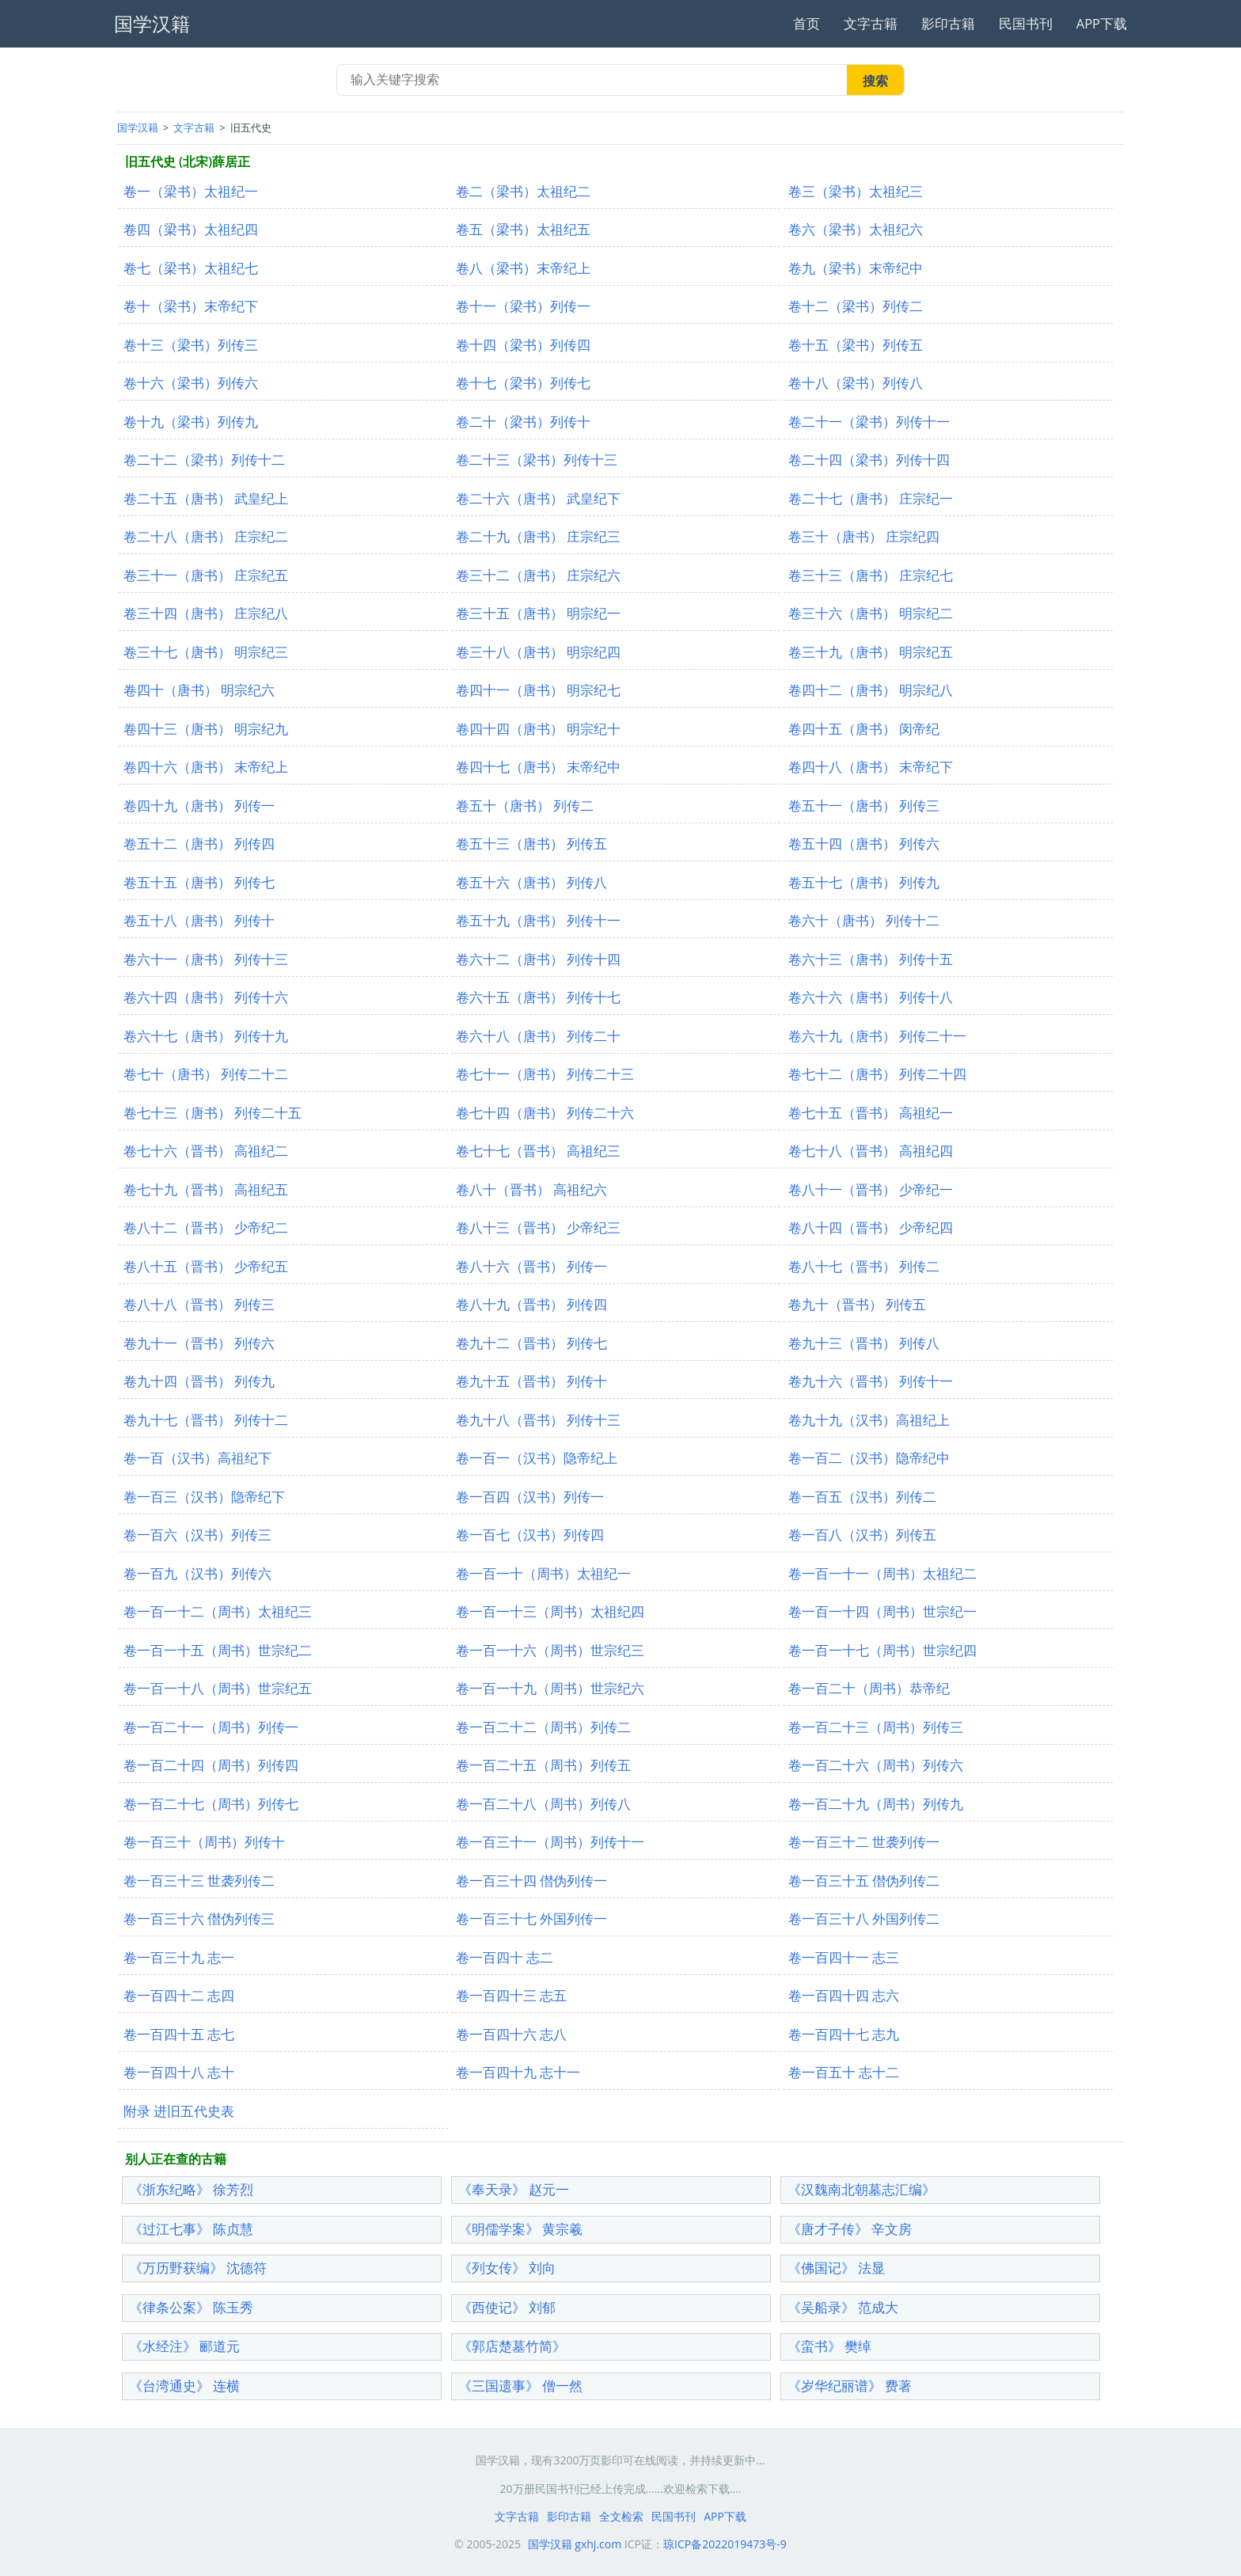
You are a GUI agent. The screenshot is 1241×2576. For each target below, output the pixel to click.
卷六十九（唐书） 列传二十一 (877, 1036)
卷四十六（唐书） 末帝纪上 (205, 767)
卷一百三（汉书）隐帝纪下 (204, 1496)
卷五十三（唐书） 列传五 (531, 843)
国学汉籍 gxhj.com (575, 2543)
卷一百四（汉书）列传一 (530, 1496)
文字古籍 (871, 23)
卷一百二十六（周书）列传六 (875, 1765)
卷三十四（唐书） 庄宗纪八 (205, 613)
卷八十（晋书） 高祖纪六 (531, 1189)
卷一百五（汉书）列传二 (862, 1496)
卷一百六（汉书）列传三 (197, 1534)
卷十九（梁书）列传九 (190, 421)
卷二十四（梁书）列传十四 (869, 459)
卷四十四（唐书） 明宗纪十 (538, 729)
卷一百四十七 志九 (843, 2034)
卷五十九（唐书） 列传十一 (538, 920)
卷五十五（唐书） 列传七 (199, 882)
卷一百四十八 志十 (178, 2072)
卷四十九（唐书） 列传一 (199, 805)
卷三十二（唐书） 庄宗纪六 (538, 575)
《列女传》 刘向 (507, 2268)
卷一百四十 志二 (504, 1957)
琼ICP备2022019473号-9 (725, 2543)
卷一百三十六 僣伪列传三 (199, 1918)
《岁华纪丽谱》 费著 (849, 2386)
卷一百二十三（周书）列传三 (875, 1727)
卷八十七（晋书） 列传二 (863, 1266)
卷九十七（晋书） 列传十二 (205, 1420)
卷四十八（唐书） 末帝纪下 (870, 767)
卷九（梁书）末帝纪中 (855, 268)
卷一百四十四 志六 (843, 1995)
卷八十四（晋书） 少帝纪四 (870, 1227)
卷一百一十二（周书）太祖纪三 (217, 1611)
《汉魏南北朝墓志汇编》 (861, 2189)
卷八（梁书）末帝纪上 (523, 268)
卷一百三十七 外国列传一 (531, 1918)
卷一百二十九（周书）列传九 (875, 1804)
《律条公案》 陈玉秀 (191, 2307)
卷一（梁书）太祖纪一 (190, 191)
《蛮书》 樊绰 (829, 2346)
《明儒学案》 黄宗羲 (520, 2229)
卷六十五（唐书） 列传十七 (538, 997)
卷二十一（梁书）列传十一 (869, 421)
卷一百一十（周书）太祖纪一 (543, 1573)
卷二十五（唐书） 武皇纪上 (205, 498)
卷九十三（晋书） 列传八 (863, 1343)
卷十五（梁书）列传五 (855, 345)
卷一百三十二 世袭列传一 (863, 1842)
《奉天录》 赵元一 (513, 2189)
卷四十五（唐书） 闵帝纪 (863, 729)
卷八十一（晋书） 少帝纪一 (870, 1189)
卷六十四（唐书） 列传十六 (205, 997)
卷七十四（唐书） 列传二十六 (545, 1113)
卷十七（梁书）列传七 (523, 383)
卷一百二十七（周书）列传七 (210, 1804)
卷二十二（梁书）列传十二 (204, 459)
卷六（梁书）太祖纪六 (855, 229)
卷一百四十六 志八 (511, 2034)
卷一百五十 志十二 (843, 2072)
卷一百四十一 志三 (843, 1957)
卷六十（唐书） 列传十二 (863, 920)
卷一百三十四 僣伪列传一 (531, 1880)
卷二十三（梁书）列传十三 (536, 459)
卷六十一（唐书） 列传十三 (205, 959)
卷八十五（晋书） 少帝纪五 (205, 1266)
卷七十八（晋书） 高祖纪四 (870, 1151)
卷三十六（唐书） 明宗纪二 (870, 613)
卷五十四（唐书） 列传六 (863, 843)
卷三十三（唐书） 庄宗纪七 (870, 575)
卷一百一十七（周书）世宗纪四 (882, 1650)
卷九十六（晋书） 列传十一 (870, 1381)
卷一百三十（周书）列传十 (204, 1842)
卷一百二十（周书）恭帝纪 (869, 1688)
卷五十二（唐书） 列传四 (199, 843)
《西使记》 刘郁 (507, 2307)
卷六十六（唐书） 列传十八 (870, 997)
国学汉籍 (137, 127)
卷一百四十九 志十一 (518, 2072)
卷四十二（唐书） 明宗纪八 (870, 690)
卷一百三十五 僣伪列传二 (863, 1880)
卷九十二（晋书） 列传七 (531, 1343)
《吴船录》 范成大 (842, 2307)
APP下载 (1101, 23)
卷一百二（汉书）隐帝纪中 (869, 1458)
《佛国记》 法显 (836, 2268)
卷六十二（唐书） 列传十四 (538, 959)
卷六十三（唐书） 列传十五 (870, 959)
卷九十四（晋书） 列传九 (199, 1381)
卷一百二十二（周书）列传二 (543, 1727)
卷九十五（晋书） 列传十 (531, 1381)
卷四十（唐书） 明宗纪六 (199, 690)
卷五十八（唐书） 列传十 (199, 920)
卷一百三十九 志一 (178, 1957)
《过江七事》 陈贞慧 (191, 2229)
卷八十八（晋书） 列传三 (199, 1304)
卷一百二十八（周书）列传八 (543, 1804)
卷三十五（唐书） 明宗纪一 (538, 613)
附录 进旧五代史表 (178, 2111)
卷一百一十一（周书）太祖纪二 (882, 1573)
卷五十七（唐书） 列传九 (863, 882)
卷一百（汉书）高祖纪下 (197, 1458)
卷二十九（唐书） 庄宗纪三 (538, 536)
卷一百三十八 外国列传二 (863, 1918)
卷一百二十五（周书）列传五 (543, 1765)
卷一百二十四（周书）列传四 (210, 1765)
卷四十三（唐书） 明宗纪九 (205, 729)
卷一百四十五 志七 (178, 2034)
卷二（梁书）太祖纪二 (523, 191)
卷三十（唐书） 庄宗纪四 (863, 536)
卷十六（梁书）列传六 (190, 383)
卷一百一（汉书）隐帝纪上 (536, 1458)
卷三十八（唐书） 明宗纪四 (538, 652)
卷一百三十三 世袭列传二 (199, 1880)
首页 (806, 23)
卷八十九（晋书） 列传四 (531, 1304)
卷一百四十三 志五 (511, 1995)
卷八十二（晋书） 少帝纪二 (205, 1227)
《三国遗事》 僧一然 (520, 2386)
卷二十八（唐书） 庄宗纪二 (205, 536)
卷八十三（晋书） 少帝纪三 (538, 1227)
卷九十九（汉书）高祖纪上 (869, 1420)
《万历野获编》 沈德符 (198, 2268)
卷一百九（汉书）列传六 (197, 1573)
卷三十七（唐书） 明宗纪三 (205, 652)
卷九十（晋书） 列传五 (857, 1304)
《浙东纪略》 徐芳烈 (191, 2189)
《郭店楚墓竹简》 (512, 2346)
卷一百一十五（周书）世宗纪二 (217, 1650)
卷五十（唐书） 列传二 (525, 805)
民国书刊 (1026, 23)
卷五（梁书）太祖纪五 (523, 229)
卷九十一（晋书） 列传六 (199, 1343)
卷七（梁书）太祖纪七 (190, 268)
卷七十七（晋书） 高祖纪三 (538, 1151)
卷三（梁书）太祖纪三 (855, 191)
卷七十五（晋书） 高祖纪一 (870, 1113)
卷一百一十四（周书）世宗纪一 (882, 1611)
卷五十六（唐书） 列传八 (531, 882)
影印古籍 (948, 23)
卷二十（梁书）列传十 (523, 421)
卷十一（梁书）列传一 (523, 306)
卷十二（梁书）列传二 (855, 306)
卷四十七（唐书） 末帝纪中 (538, 767)
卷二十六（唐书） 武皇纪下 (538, 498)
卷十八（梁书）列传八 (855, 383)
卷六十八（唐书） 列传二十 (538, 1036)
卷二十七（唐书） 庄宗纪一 (870, 498)
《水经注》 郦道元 (184, 2346)
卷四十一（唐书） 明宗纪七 (538, 690)
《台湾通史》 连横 (184, 2386)
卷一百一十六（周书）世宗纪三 (550, 1650)
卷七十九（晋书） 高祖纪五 (205, 1189)
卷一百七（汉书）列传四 (530, 1534)
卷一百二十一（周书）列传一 (210, 1727)
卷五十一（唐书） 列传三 (863, 805)
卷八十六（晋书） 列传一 (531, 1266)
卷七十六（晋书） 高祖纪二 (205, 1151)
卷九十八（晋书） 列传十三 (538, 1420)
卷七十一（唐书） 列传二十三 (545, 1074)
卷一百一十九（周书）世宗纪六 (550, 1688)
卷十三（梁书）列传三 (190, 345)
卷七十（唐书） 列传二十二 (205, 1074)
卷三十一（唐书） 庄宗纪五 (205, 575)
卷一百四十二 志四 (178, 1995)
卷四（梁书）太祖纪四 (190, 229)
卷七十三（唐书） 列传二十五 (212, 1113)
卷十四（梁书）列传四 (523, 345)
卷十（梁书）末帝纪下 (190, 306)
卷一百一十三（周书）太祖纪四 (550, 1611)
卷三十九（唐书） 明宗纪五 (870, 652)
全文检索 (621, 2516)
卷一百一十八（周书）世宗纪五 (217, 1688)
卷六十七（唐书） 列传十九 (205, 1036)
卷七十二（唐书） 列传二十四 (877, 1074)
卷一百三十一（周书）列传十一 (550, 1842)
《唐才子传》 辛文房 (849, 2229)
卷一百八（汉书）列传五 (862, 1534)
